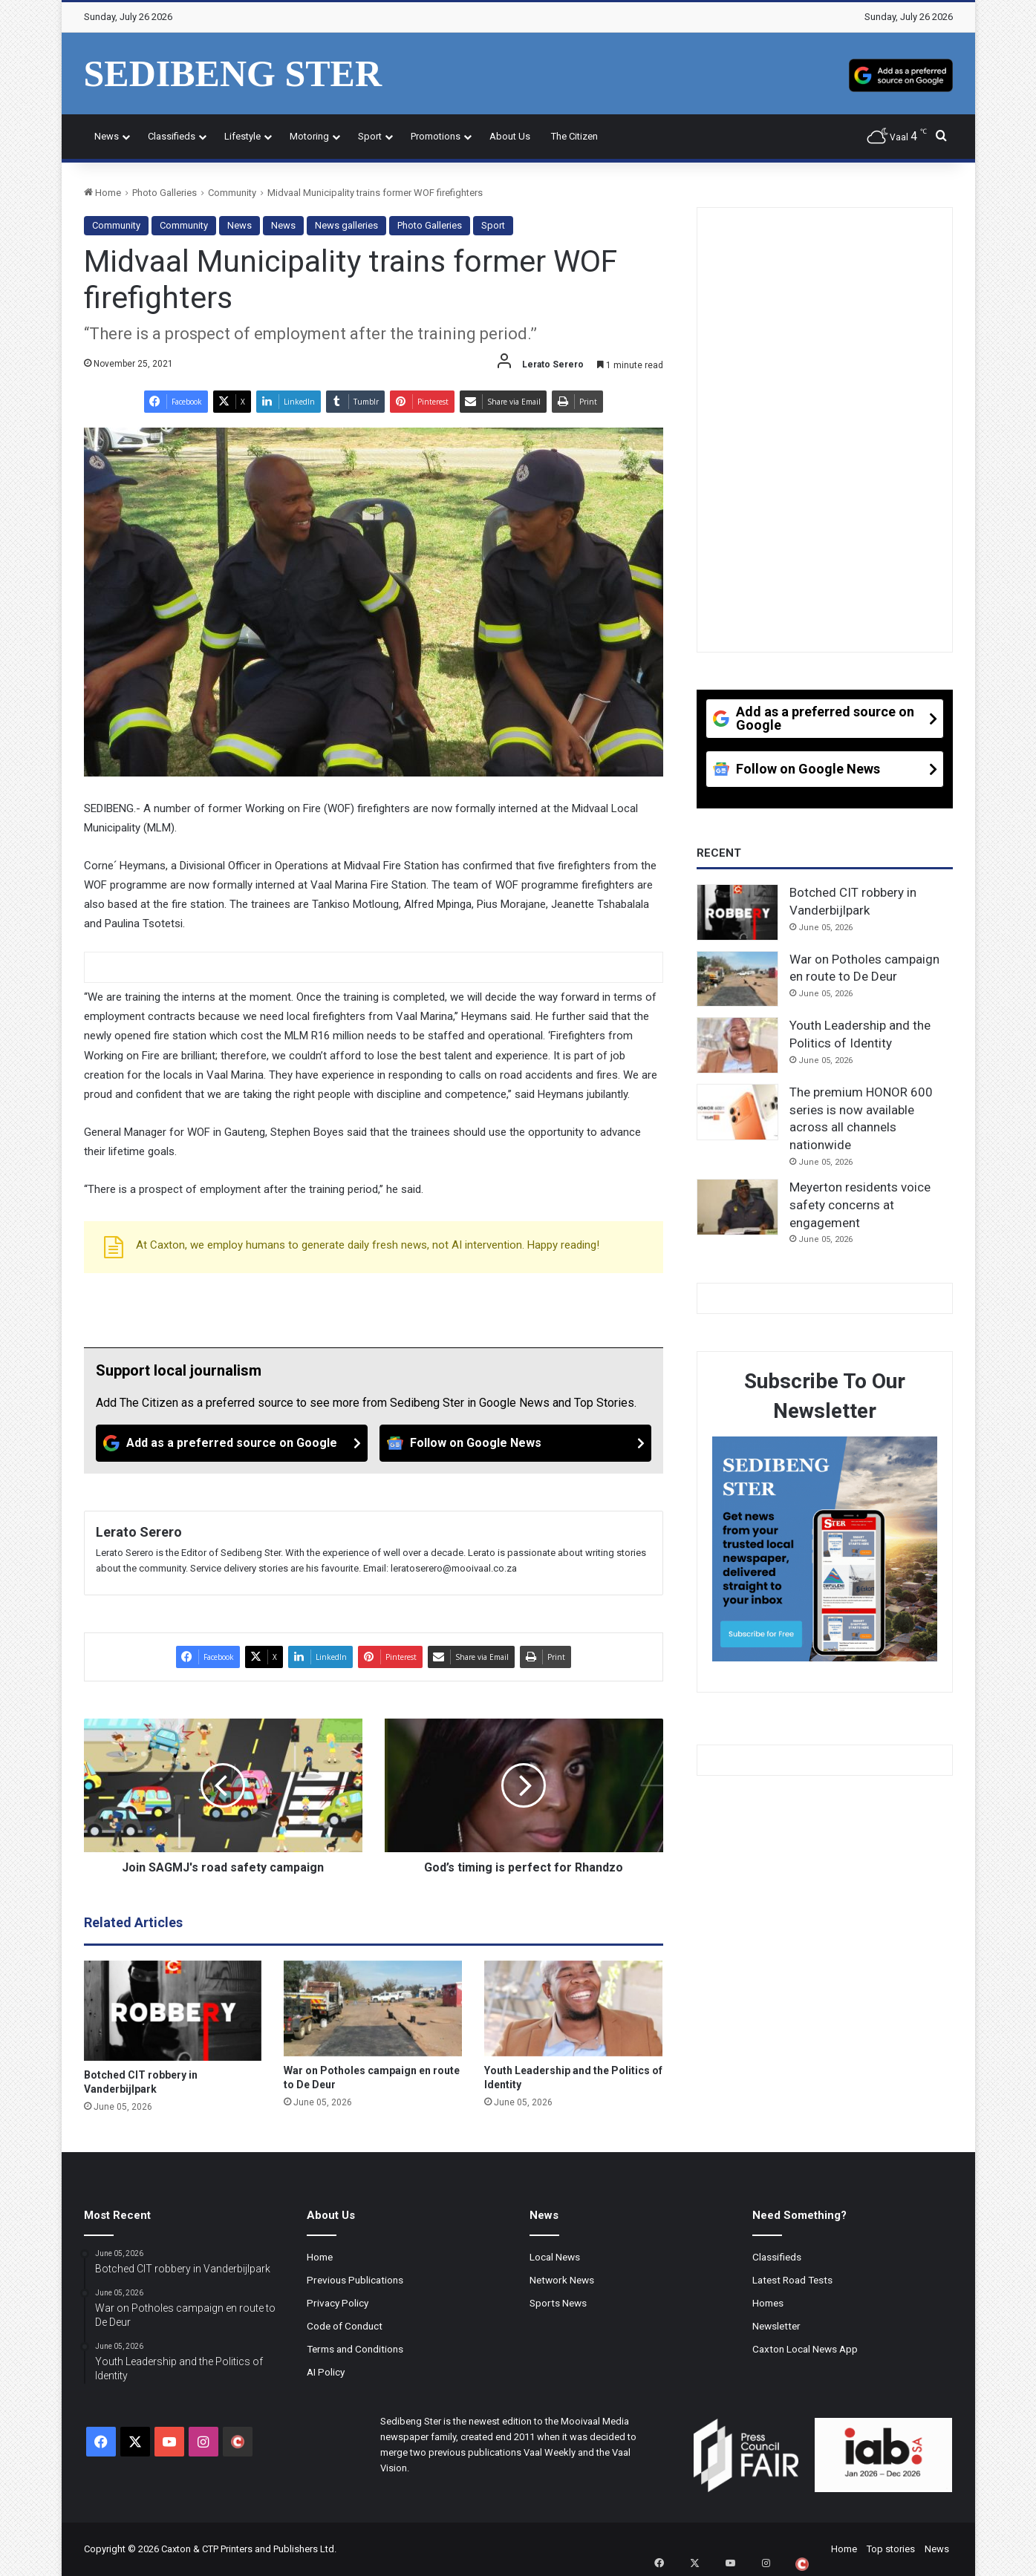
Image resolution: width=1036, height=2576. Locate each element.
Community (232, 192)
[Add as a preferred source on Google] (901, 73)
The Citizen (574, 136)
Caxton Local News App (805, 2349)
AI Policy (326, 2372)
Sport (370, 136)
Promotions (435, 136)
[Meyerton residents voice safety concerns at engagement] (737, 1207)
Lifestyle (242, 136)
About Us (509, 136)
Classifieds (171, 136)
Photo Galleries (164, 192)
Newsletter (776, 2326)
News (106, 136)
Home (102, 192)
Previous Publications (355, 2280)
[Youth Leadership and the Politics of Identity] (573, 2009)
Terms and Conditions (355, 2349)
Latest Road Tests (792, 2280)
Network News (562, 2280)
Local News (555, 2257)
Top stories (891, 2548)
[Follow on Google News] (515, 1443)
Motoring (309, 136)
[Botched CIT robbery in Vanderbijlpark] (173, 2011)
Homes (767, 2303)
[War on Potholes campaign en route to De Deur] (373, 2009)
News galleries (346, 225)
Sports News (558, 2303)
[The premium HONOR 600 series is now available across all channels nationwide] (737, 1112)
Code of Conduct (344, 2326)
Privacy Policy (337, 2303)
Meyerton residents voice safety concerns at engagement (860, 1205)
